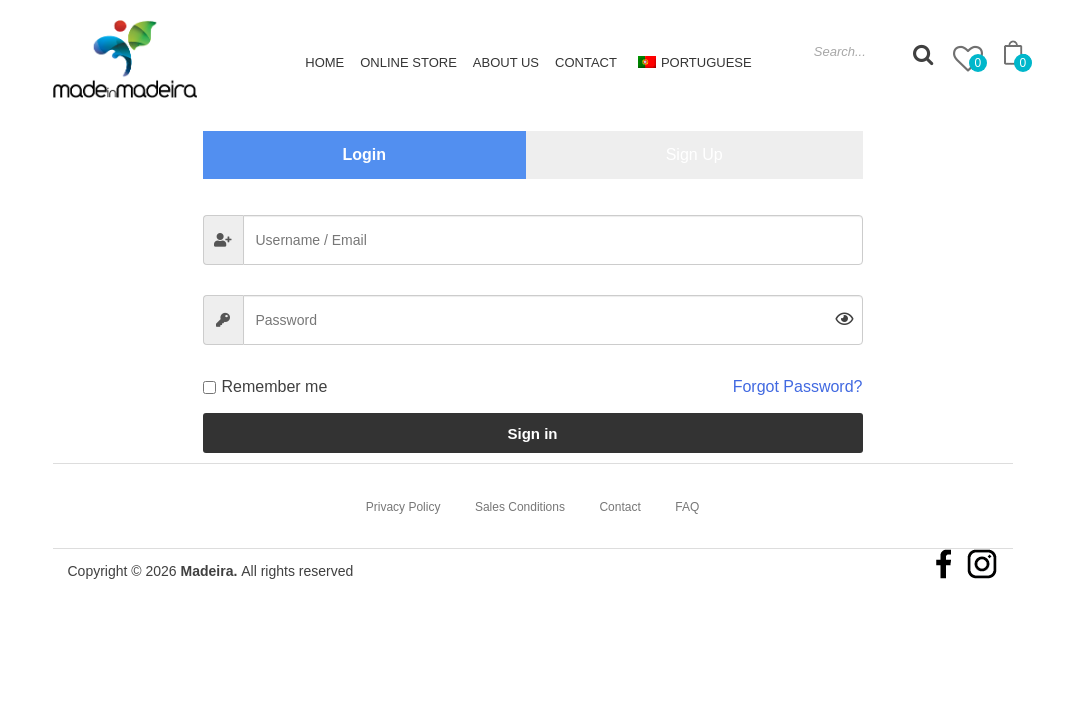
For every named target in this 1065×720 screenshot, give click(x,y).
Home (324, 62)
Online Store (408, 62)
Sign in (533, 433)
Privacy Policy (403, 507)
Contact (586, 62)
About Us (506, 62)
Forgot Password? (798, 386)
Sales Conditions (520, 507)
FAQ (687, 507)
